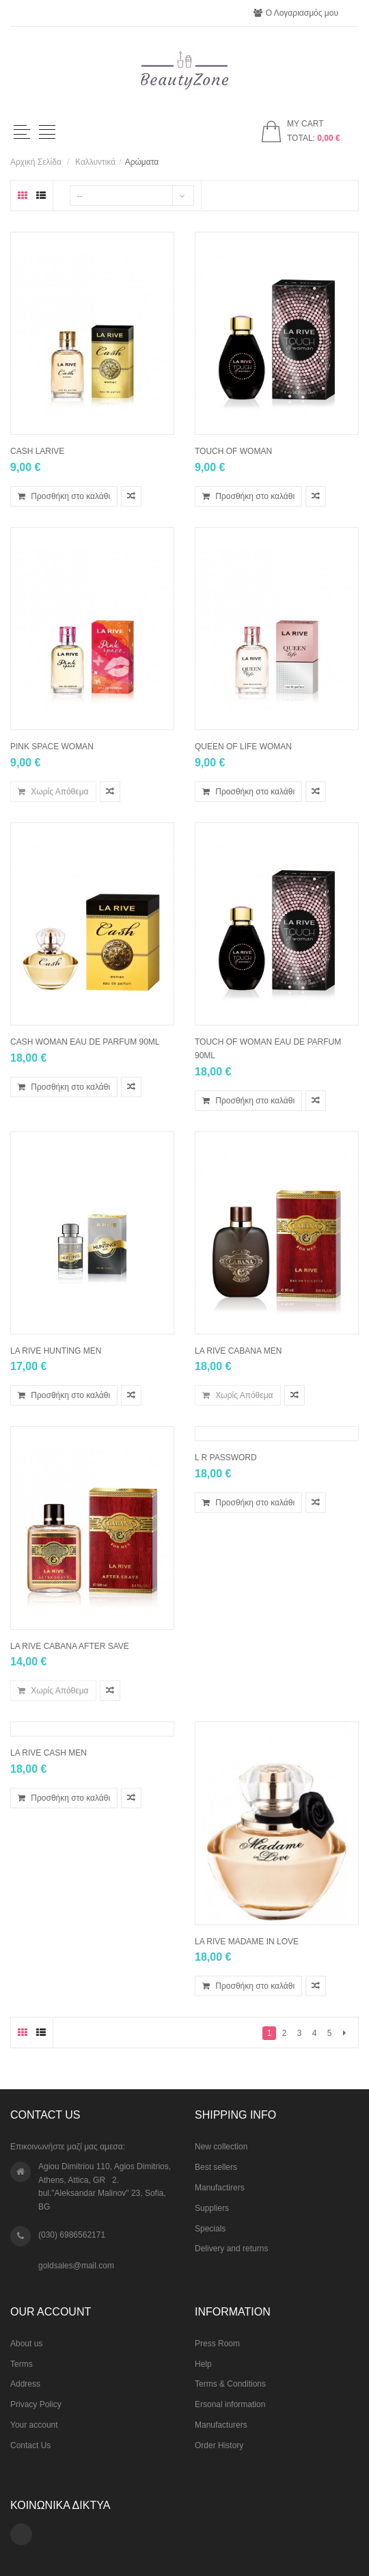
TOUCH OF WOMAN (233, 451)
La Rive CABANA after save (69, 1646)
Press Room (217, 2343)
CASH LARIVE (37, 451)
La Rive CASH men (48, 1753)
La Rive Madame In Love (247, 1941)
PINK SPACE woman (52, 746)
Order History (219, 2445)
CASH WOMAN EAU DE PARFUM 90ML (84, 1042)
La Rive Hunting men (55, 1351)
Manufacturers (221, 2425)
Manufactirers (220, 2187)
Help (203, 2364)
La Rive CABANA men (238, 1351)
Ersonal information (230, 2404)
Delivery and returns (231, 2248)
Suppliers (212, 2208)
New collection (221, 2146)
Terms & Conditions (230, 2384)
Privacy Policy (36, 2404)
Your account (34, 2425)
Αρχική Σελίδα (36, 162)
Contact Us (30, 2445)
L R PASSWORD (226, 1457)
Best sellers (216, 2167)
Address (25, 2384)
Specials (210, 2228)
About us (26, 2343)
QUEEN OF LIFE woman (243, 746)
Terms (21, 2364)
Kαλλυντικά (95, 162)
